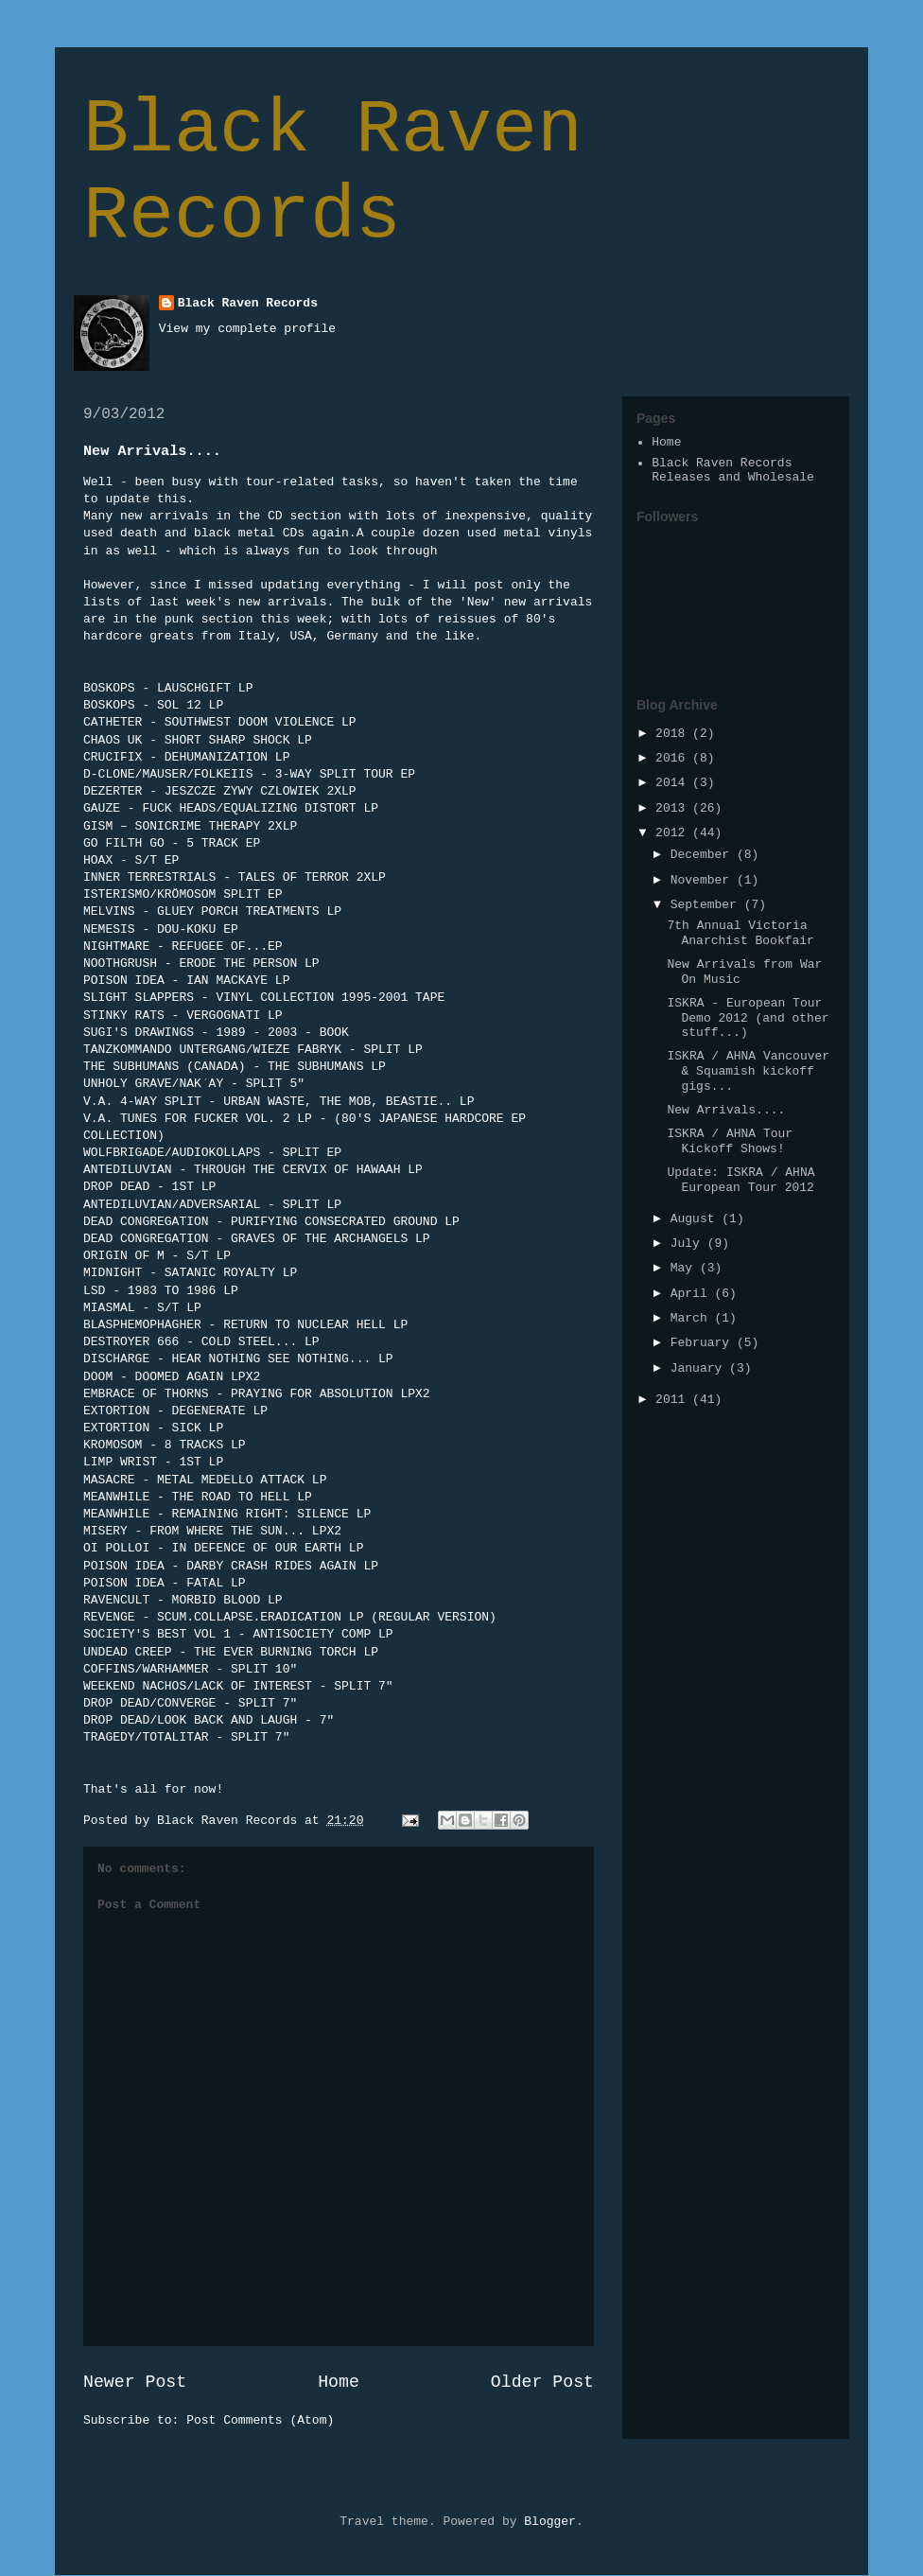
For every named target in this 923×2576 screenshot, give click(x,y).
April (692, 1294)
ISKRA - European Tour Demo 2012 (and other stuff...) (747, 1018)
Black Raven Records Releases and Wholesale (733, 470)
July (688, 1243)
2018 (673, 734)
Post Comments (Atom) (260, 2420)
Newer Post (134, 2382)
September (707, 905)
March (692, 1318)
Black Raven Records (333, 173)
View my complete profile (247, 329)
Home (338, 2382)
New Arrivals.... (726, 1110)
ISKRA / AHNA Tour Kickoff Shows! (729, 1141)
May (685, 1268)
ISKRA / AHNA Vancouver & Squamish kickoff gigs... (748, 1071)
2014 (673, 783)
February (703, 1343)
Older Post (542, 2382)
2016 (673, 758)
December (703, 855)
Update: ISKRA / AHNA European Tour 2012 (740, 1180)
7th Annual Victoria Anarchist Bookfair (740, 933)
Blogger (550, 2522)
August (696, 1219)
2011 (673, 1400)
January (699, 1368)
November (703, 880)
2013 (673, 808)
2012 (673, 833)
